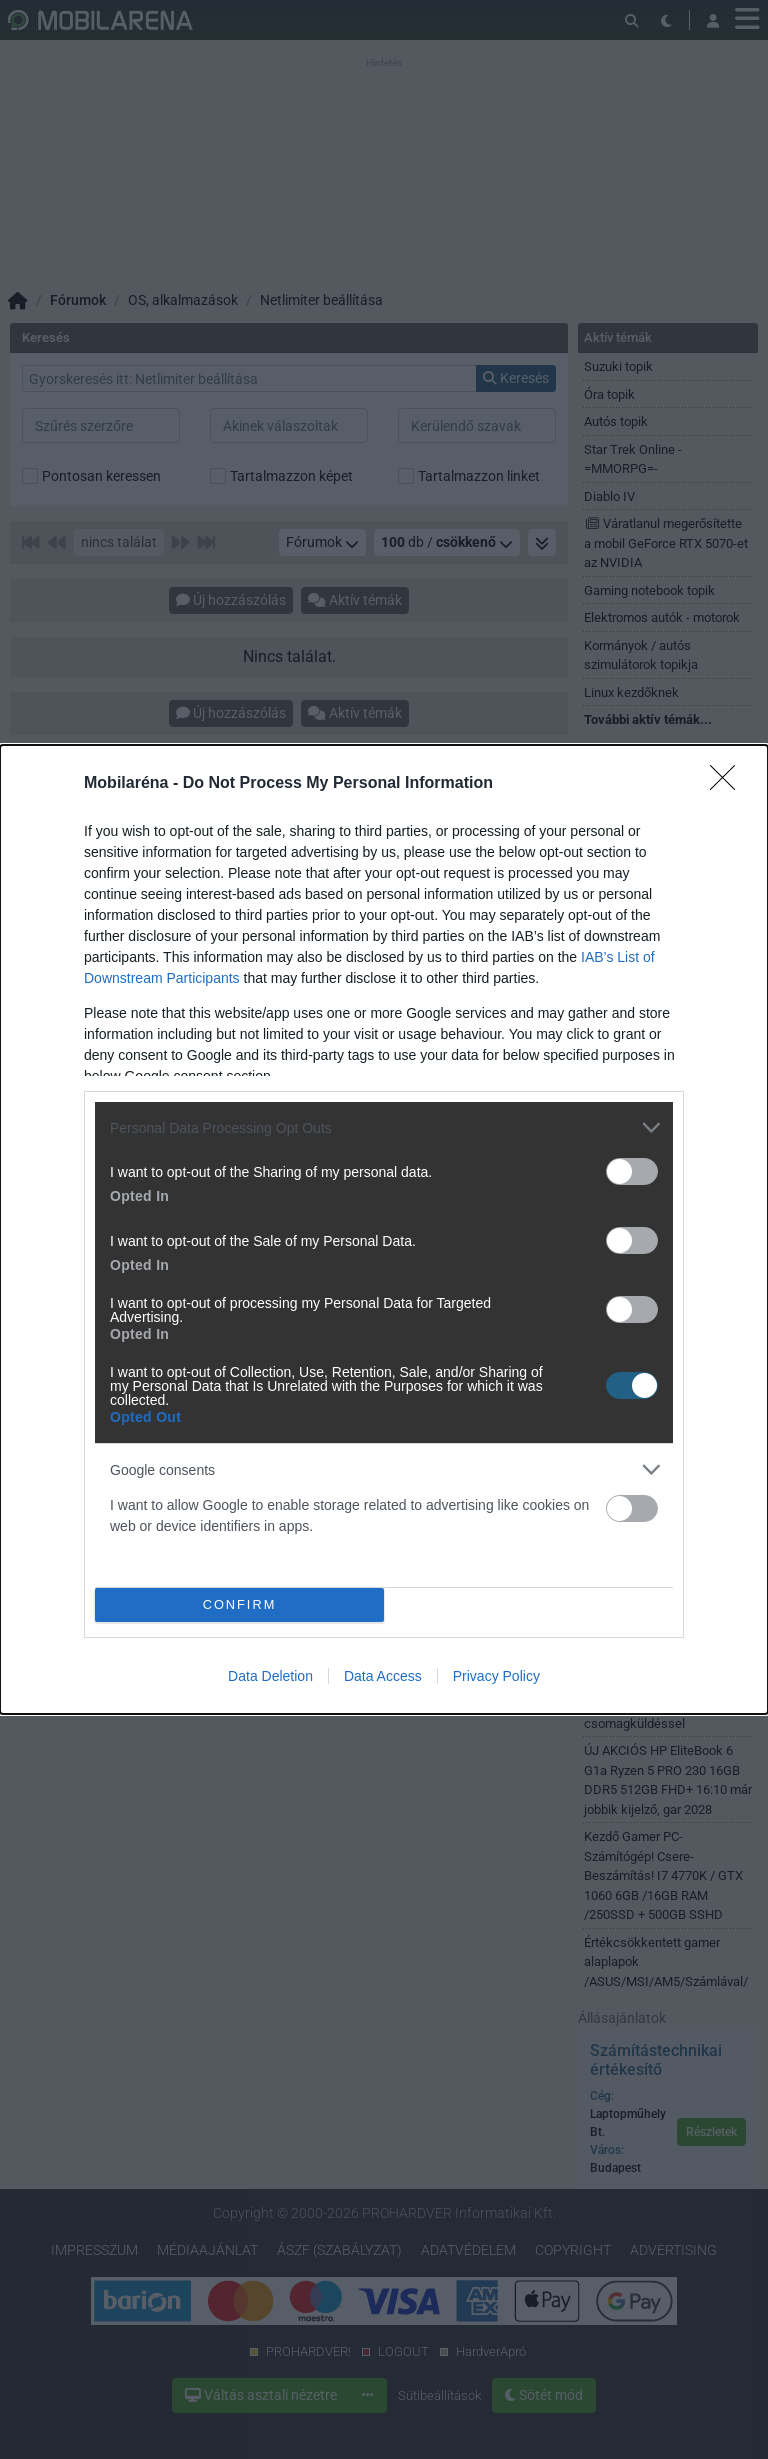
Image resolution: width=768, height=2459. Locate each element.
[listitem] (384, 1127)
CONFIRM (239, 1605)
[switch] (632, 1171)
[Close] (729, 784)
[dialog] (384, 1229)
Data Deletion (270, 1676)
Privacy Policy (496, 1676)
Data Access (383, 1676)
